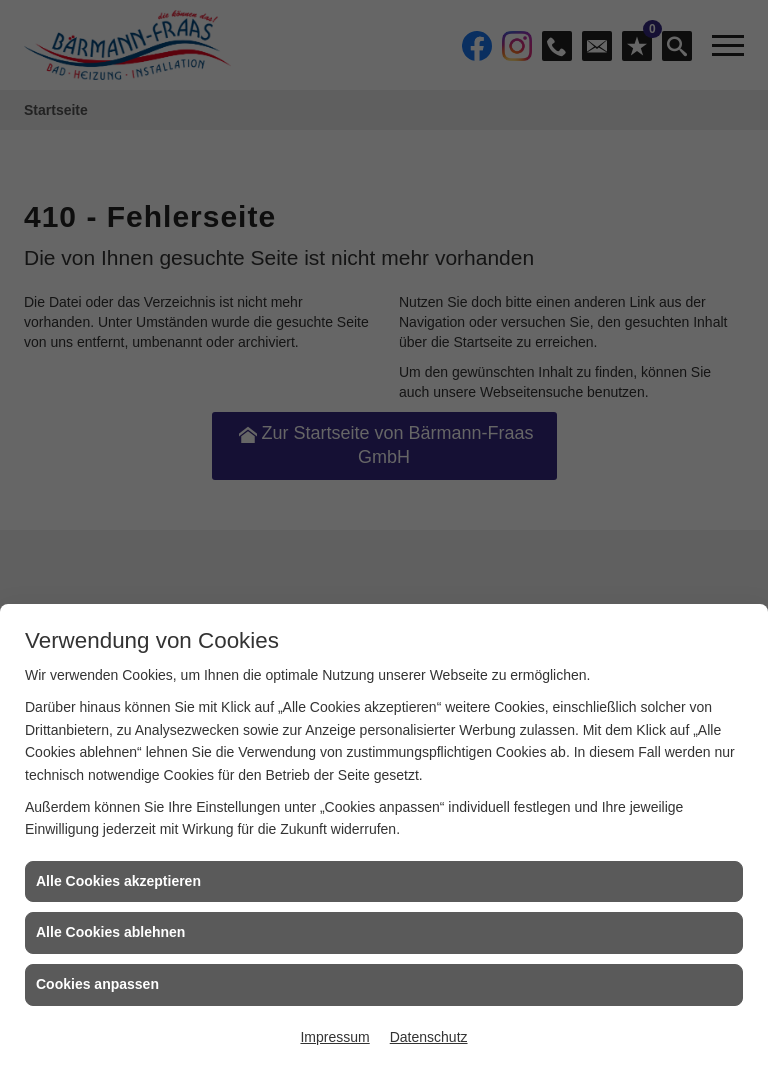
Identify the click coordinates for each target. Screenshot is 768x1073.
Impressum (334, 1037)
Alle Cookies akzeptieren (118, 881)
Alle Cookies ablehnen (110, 932)
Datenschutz (429, 1037)
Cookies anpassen (97, 984)
